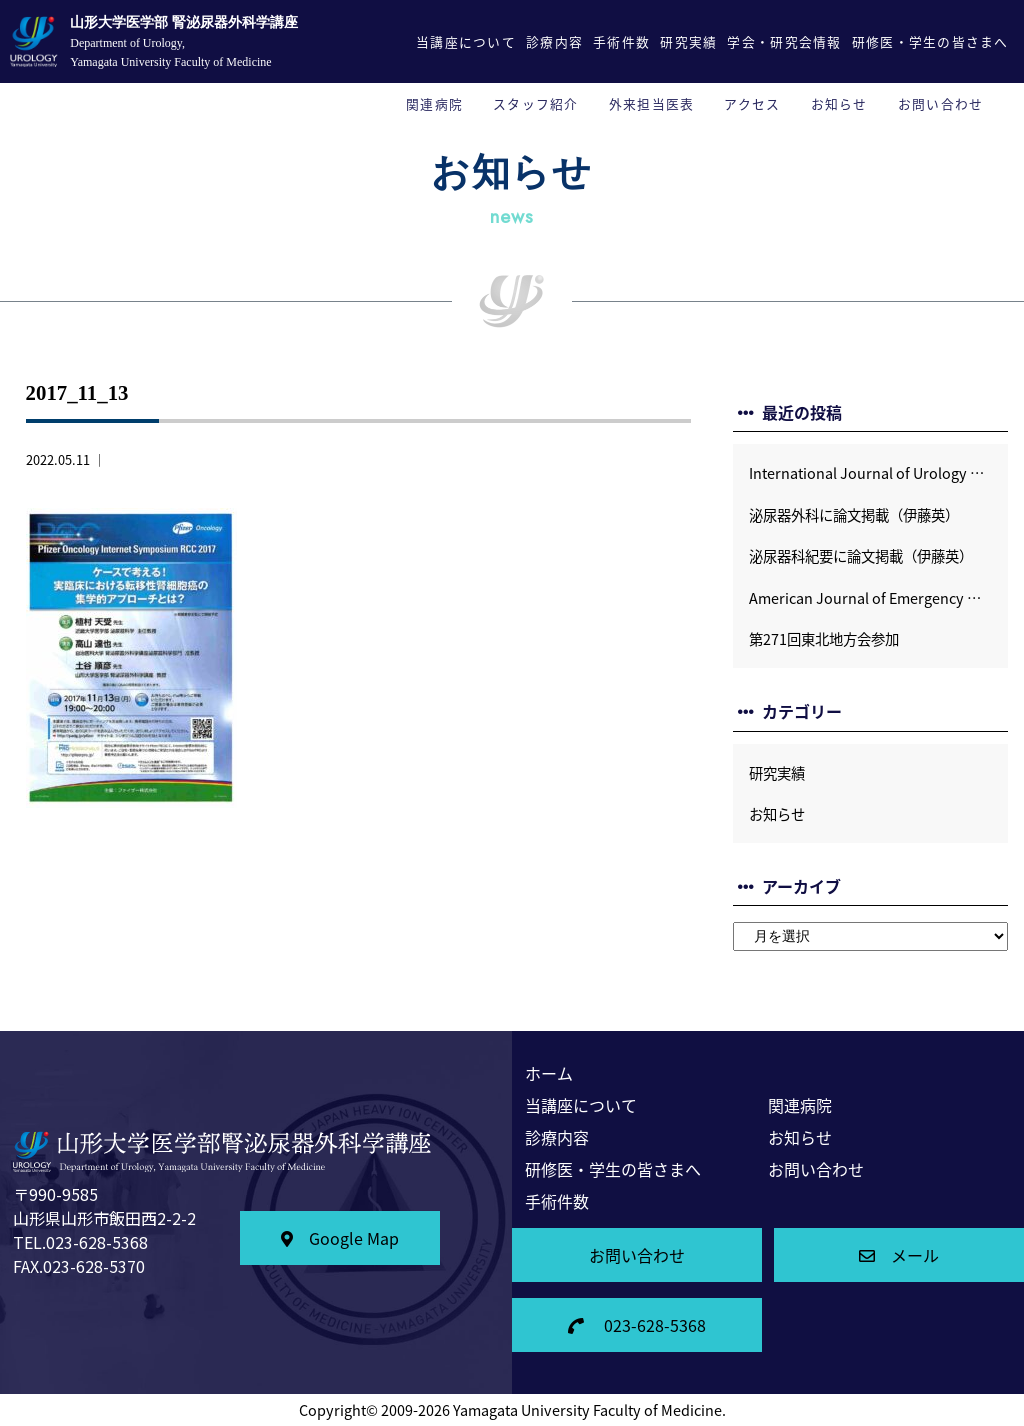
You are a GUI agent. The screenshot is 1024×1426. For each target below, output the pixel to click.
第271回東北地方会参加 (824, 639)
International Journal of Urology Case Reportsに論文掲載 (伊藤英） (878, 473)
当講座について (466, 41)
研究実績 (688, 41)
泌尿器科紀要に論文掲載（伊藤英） (861, 556)
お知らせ (839, 103)
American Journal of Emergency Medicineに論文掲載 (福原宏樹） (878, 598)
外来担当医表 (652, 103)
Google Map (340, 1238)
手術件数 (621, 41)
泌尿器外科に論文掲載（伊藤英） (854, 515)
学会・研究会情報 (784, 41)
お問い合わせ (941, 103)
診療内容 (554, 41)
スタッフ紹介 (536, 103)
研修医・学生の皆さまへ (930, 41)
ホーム (549, 1073)
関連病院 (434, 103)
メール (899, 1255)
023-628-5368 (637, 1325)
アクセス (752, 103)
